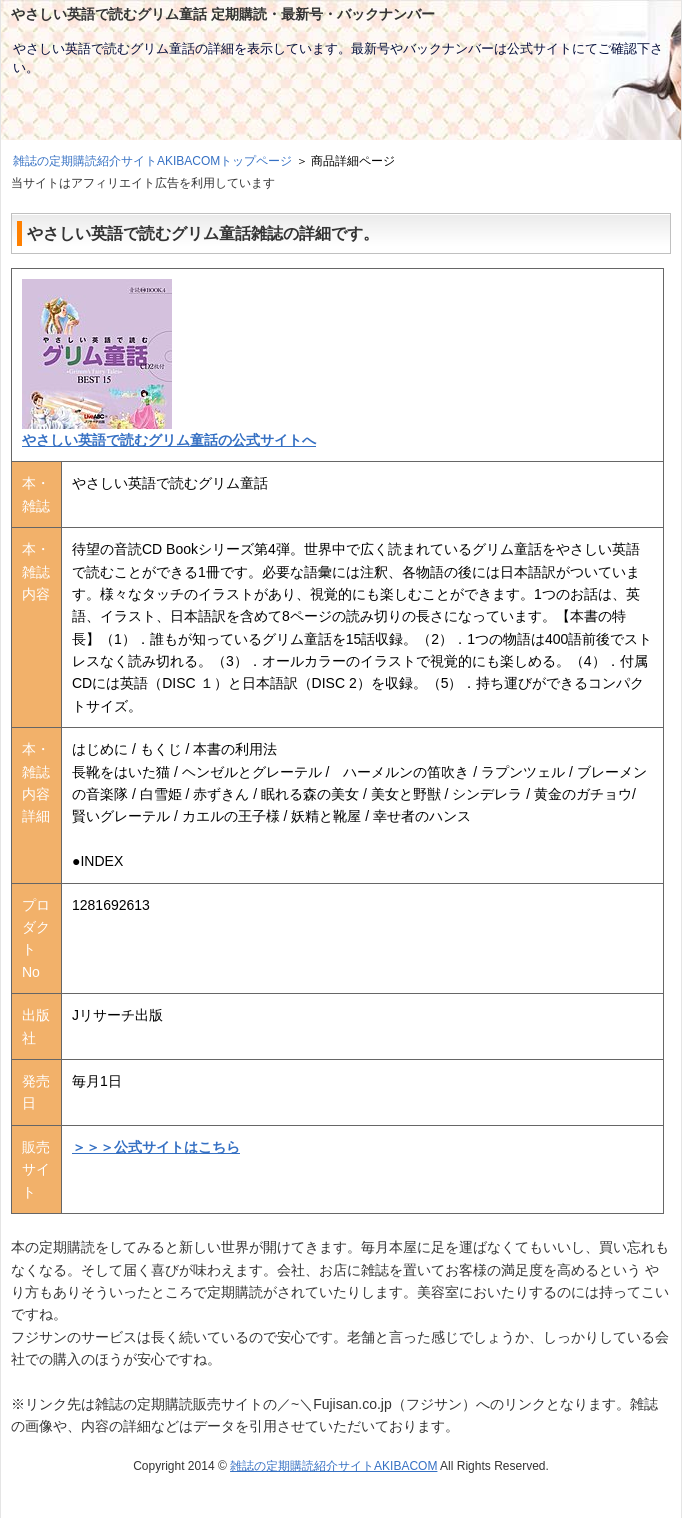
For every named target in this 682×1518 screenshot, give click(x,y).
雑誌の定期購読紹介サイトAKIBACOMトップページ (152, 161)
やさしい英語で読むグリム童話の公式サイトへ (169, 440)
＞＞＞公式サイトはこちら (156, 1147)
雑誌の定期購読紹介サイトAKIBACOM (333, 1466)
